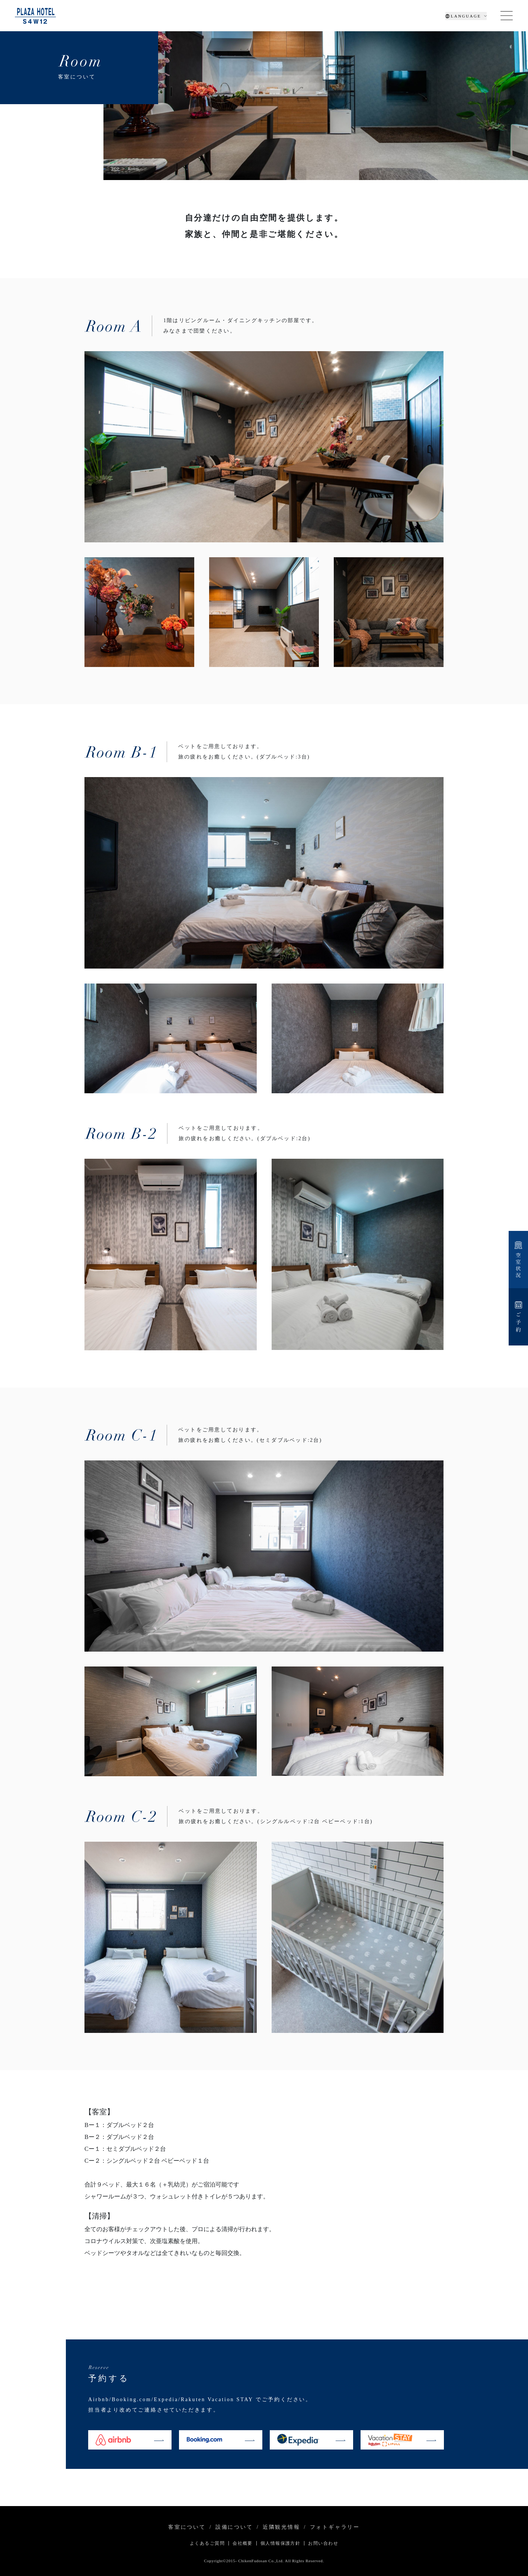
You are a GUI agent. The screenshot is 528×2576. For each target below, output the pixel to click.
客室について (187, 2527)
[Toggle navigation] (506, 15)
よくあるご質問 (207, 2543)
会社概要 (243, 2543)
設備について (234, 2527)
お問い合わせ (323, 2543)
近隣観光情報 (281, 2527)
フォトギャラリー (335, 2527)
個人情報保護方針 (280, 2543)
